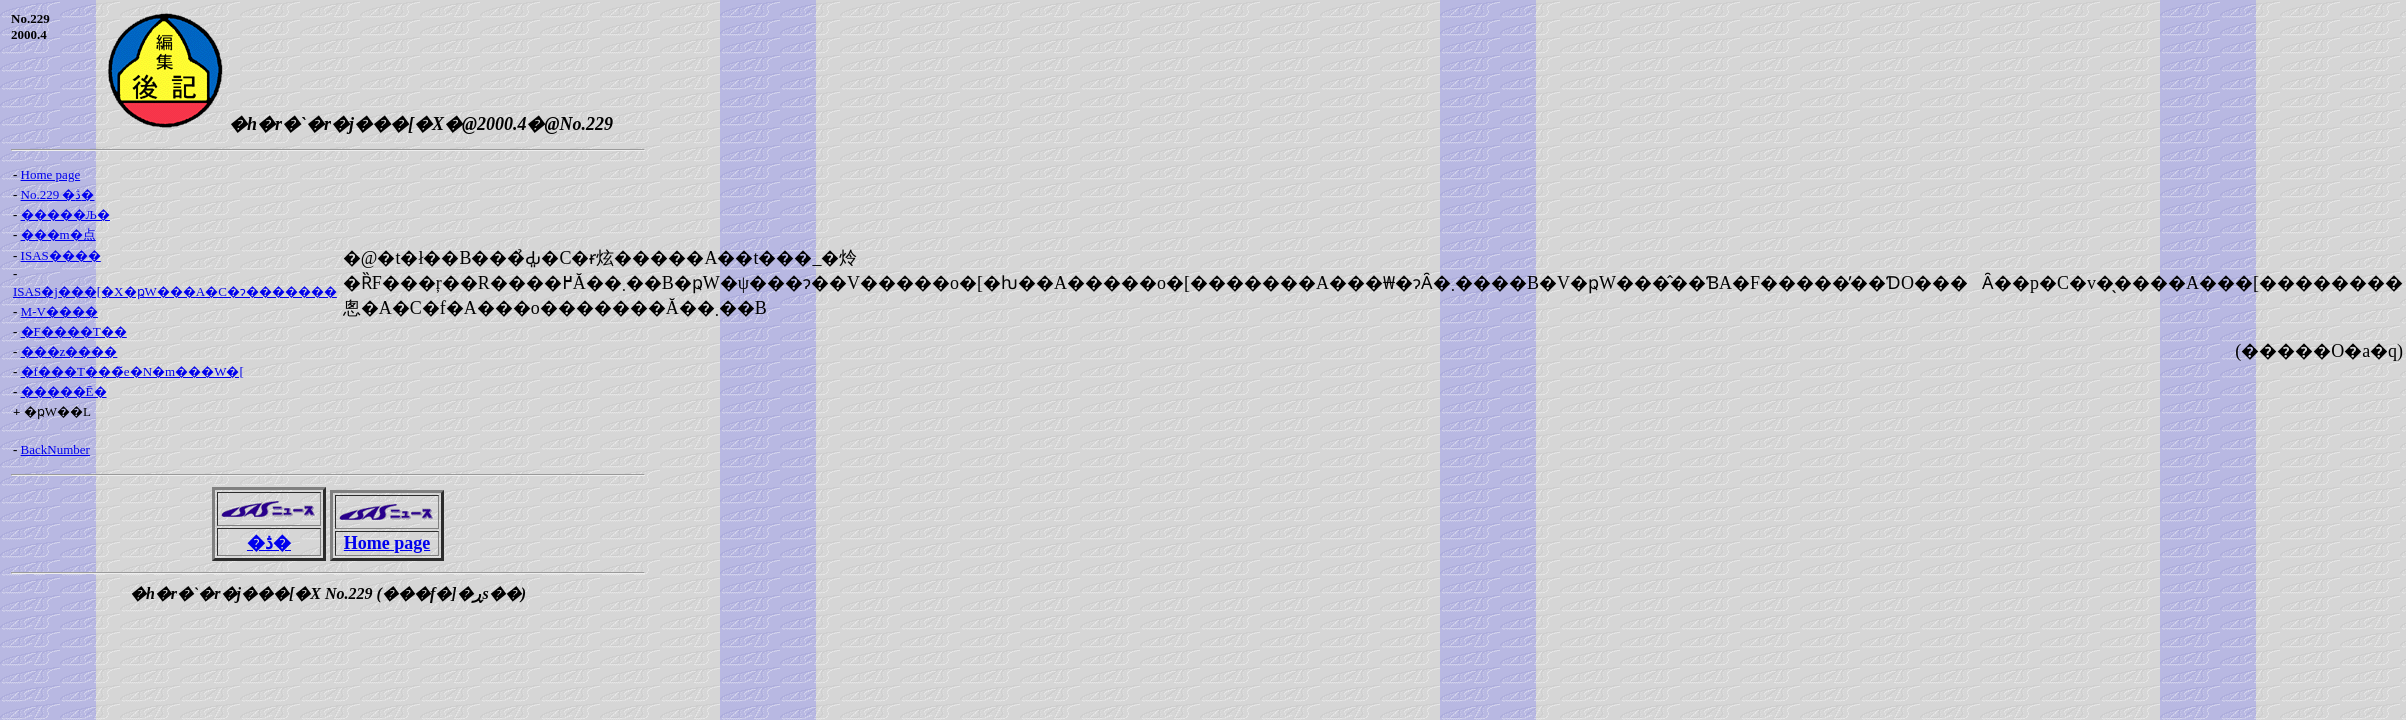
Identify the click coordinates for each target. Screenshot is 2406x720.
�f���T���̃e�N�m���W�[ (132, 371)
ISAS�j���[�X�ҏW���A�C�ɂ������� (175, 291)
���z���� (69, 351)
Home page (51, 174)
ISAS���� (61, 255)
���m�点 (58, 234)
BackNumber (55, 449)
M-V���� (59, 311)
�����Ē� (64, 391)
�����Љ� (65, 214)
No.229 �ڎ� (58, 194)
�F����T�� (74, 331)
